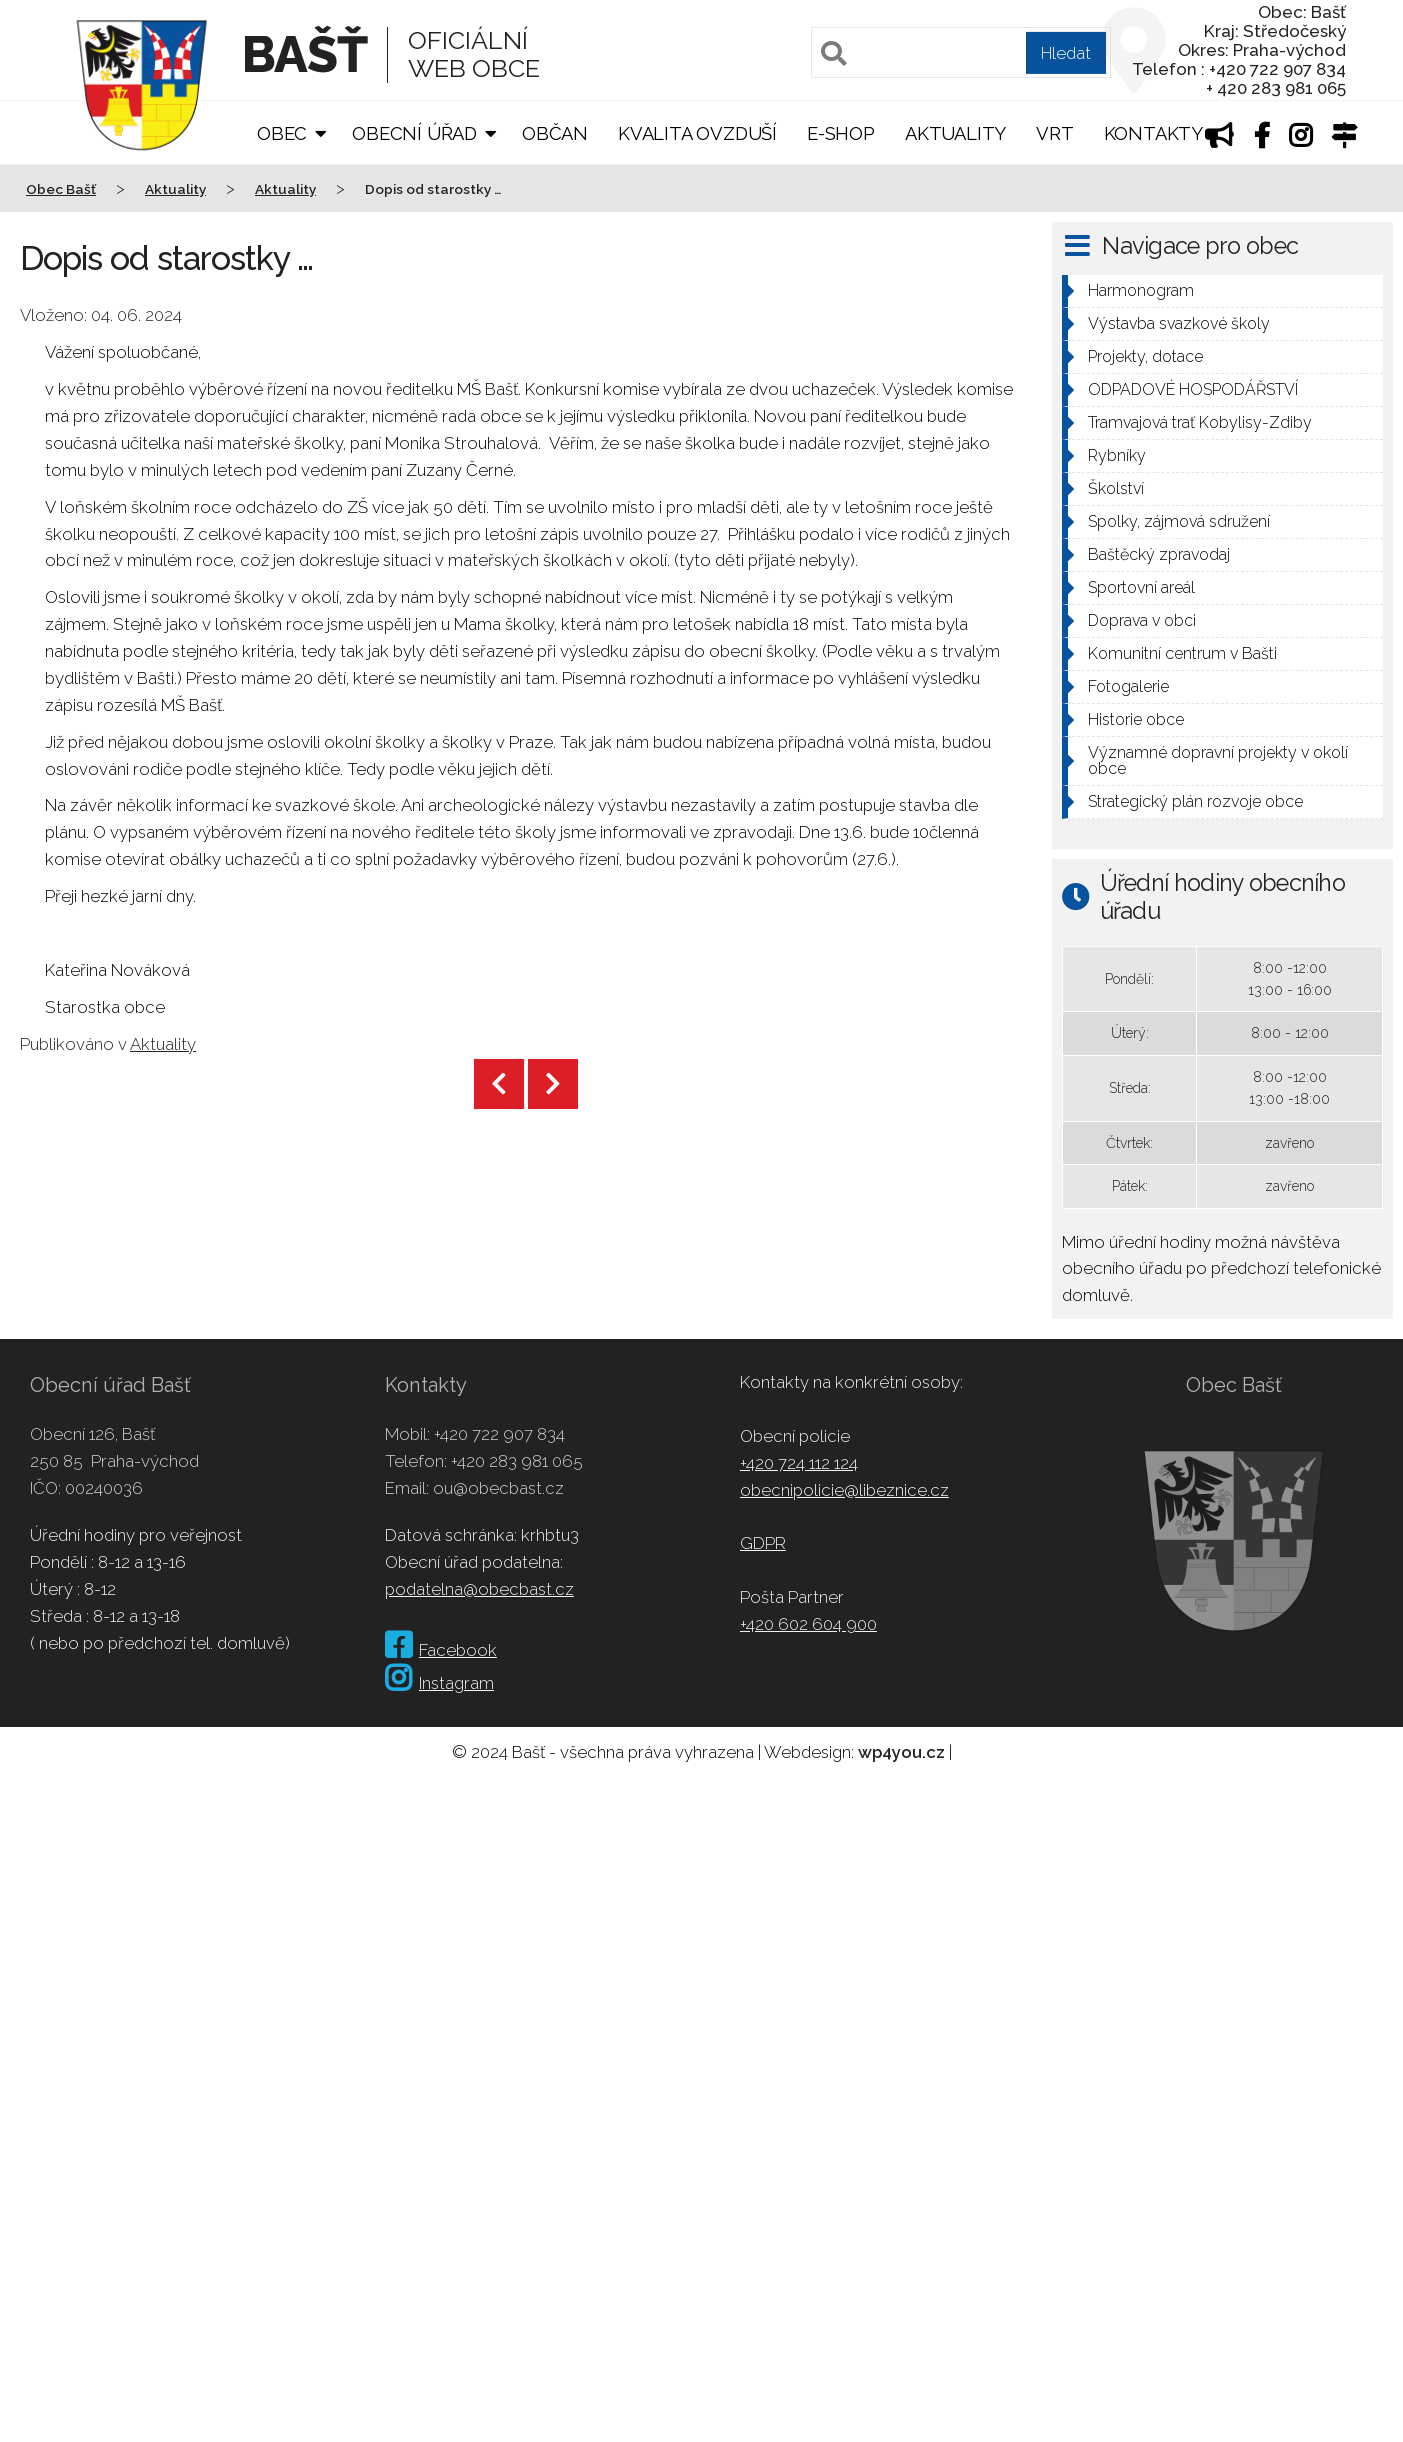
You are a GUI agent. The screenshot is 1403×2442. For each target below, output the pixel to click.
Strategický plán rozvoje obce (1195, 801)
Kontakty (1153, 133)
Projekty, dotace (1145, 356)
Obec (282, 133)
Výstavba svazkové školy (1179, 323)
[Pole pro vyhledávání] (961, 52)
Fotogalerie (1128, 686)
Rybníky (1117, 455)
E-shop (841, 133)
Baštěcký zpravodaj (1159, 554)
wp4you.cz (901, 1752)
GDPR (763, 1543)
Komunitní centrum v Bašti (1182, 653)
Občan (555, 133)
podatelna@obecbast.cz (479, 1589)
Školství (1116, 488)
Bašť (304, 54)
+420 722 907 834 (499, 1434)
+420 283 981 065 (517, 1461)
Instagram (439, 1683)
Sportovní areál (1141, 587)
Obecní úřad (414, 133)
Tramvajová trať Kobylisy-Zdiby (1200, 422)
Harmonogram (1141, 290)
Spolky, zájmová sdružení (1179, 521)
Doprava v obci (1142, 620)
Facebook (441, 1650)
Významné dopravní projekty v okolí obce (1218, 760)
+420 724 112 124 (799, 1463)
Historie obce (1136, 719)
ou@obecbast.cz (498, 1488)
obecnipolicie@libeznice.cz (844, 1490)
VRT (1054, 133)
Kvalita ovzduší (697, 133)
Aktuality (955, 133)
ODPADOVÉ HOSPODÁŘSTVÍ (1193, 389)
